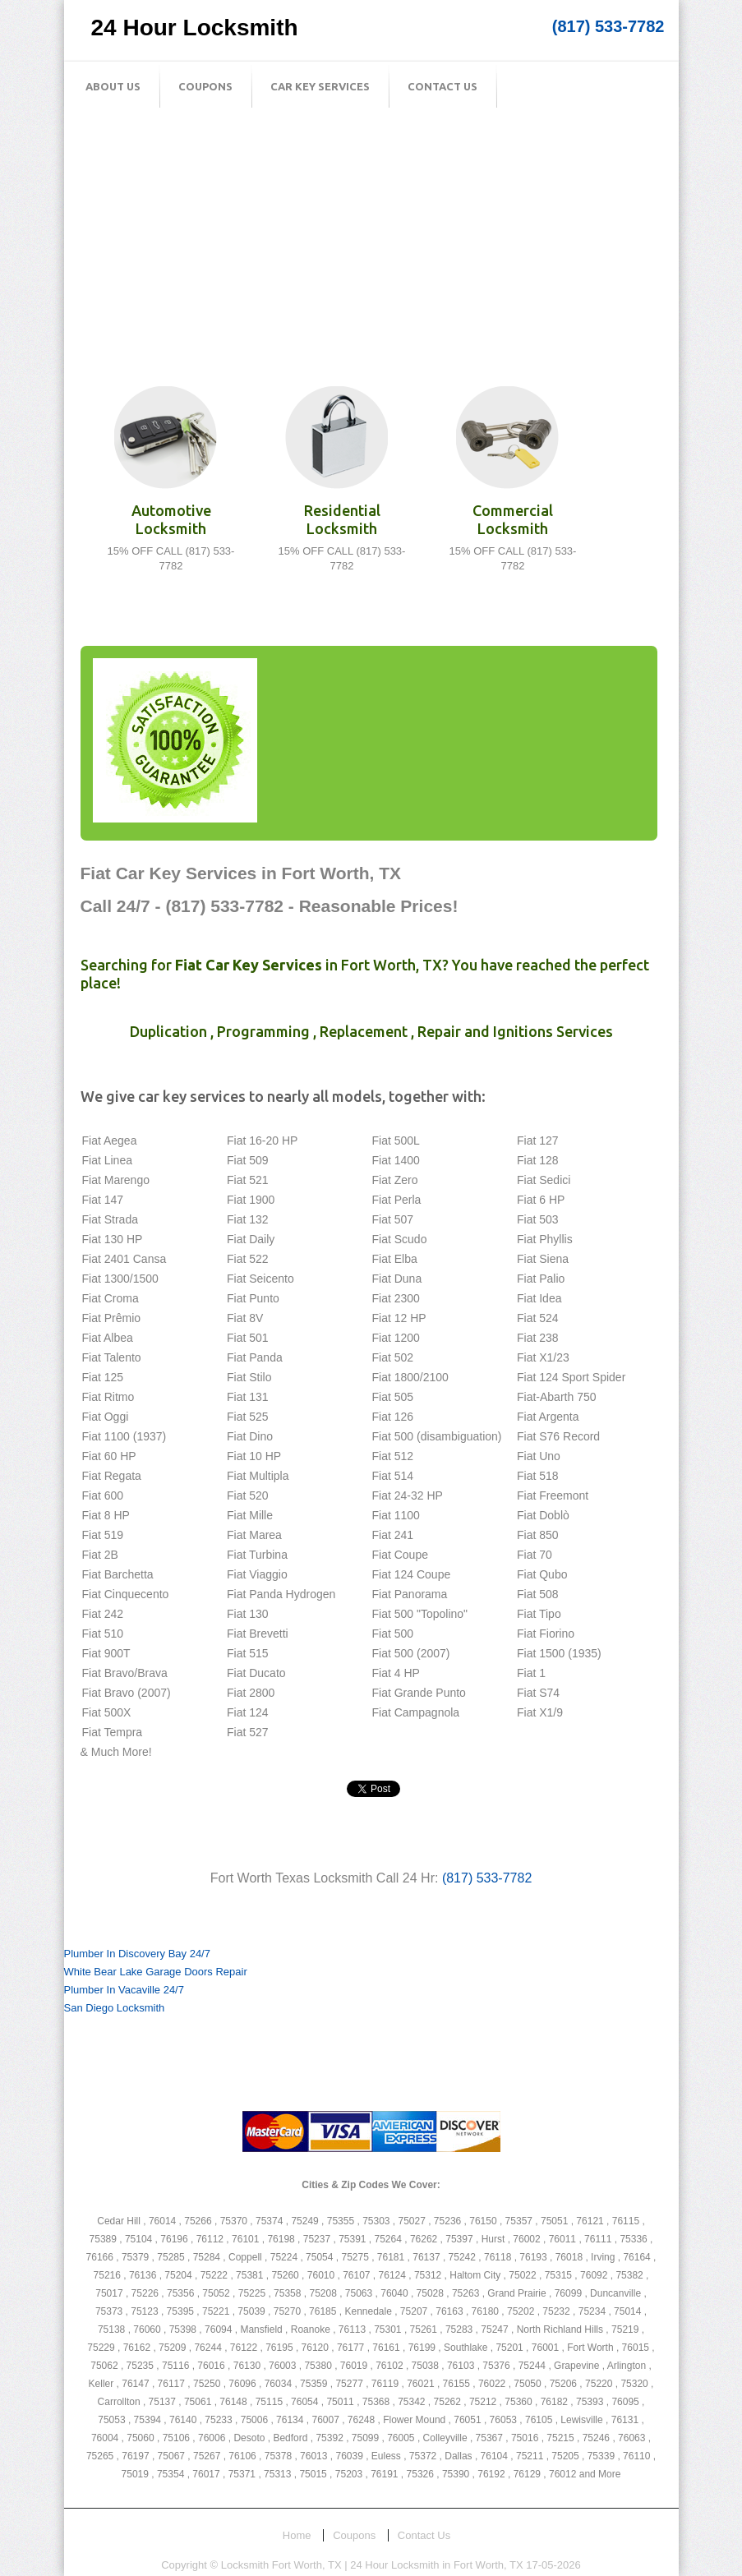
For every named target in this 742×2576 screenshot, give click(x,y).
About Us (113, 86)
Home (297, 2535)
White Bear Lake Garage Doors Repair (155, 1971)
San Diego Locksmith (114, 2008)
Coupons (205, 86)
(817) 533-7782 (608, 26)
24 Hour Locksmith (194, 27)
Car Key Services (320, 86)
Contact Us (442, 86)
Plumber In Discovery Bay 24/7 (137, 1953)
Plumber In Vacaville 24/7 (124, 1990)
